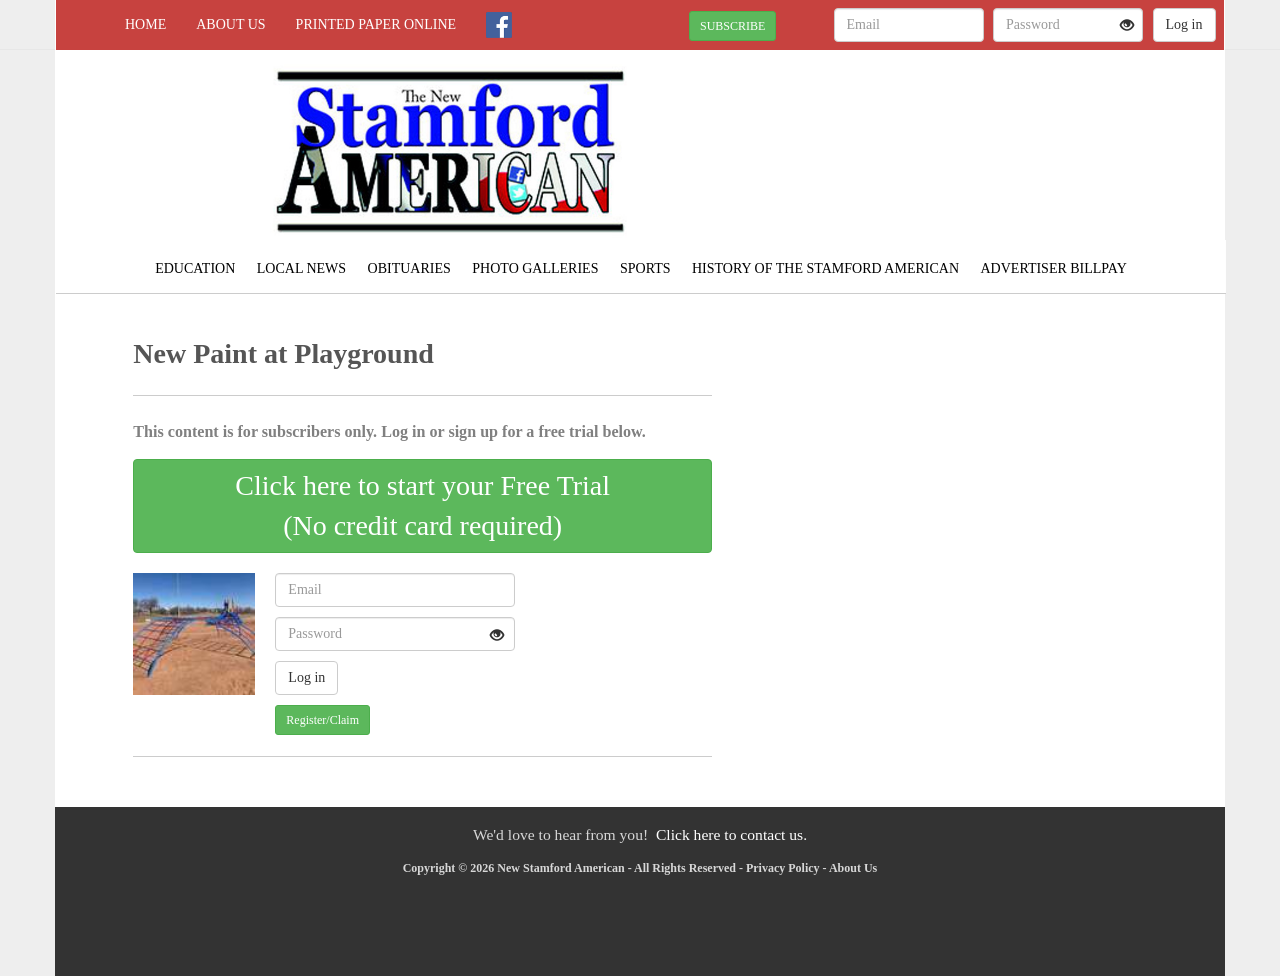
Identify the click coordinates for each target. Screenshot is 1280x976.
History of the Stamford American (825, 268)
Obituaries (409, 268)
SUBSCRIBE (732, 26)
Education (195, 268)
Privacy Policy (783, 868)
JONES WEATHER (1041, 120)
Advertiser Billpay (1054, 268)
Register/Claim (322, 720)
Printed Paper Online (376, 24)
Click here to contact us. (731, 834)
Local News (301, 268)
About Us (230, 24)
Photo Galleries (535, 268)
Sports (645, 268)
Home (145, 24)
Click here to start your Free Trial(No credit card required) (422, 505)
